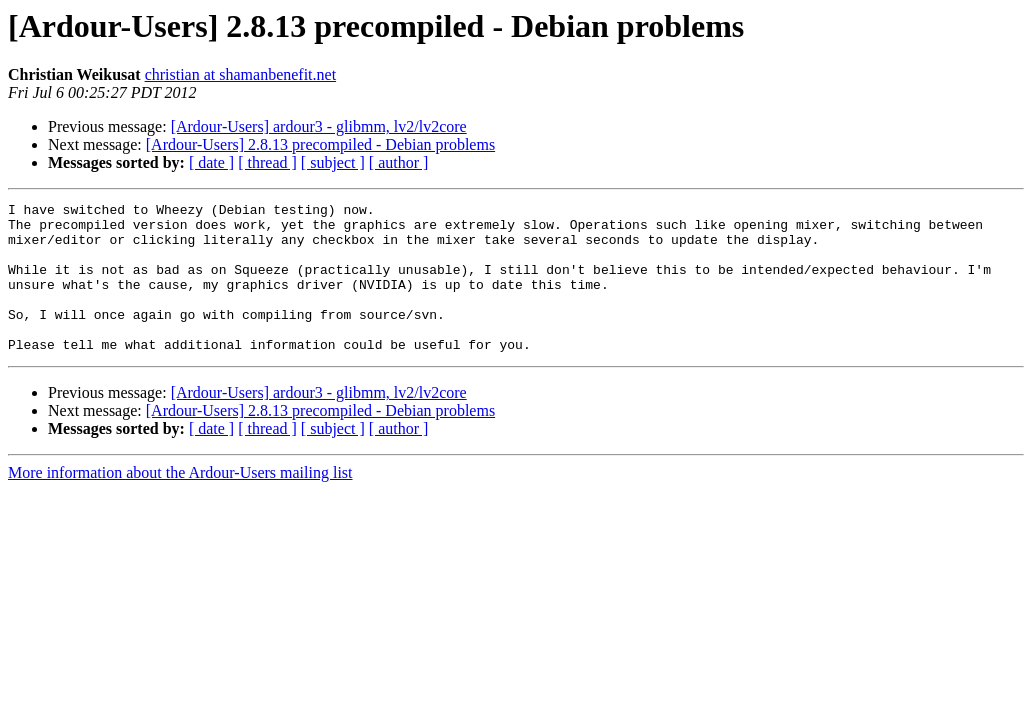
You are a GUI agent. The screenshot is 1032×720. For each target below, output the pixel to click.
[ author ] (399, 162)
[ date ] (211, 162)
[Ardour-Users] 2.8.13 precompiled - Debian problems (320, 144)
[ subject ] (333, 162)
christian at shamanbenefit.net (240, 74)
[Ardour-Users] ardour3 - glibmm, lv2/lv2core (319, 126)
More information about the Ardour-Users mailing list (180, 502)
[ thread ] (267, 162)
